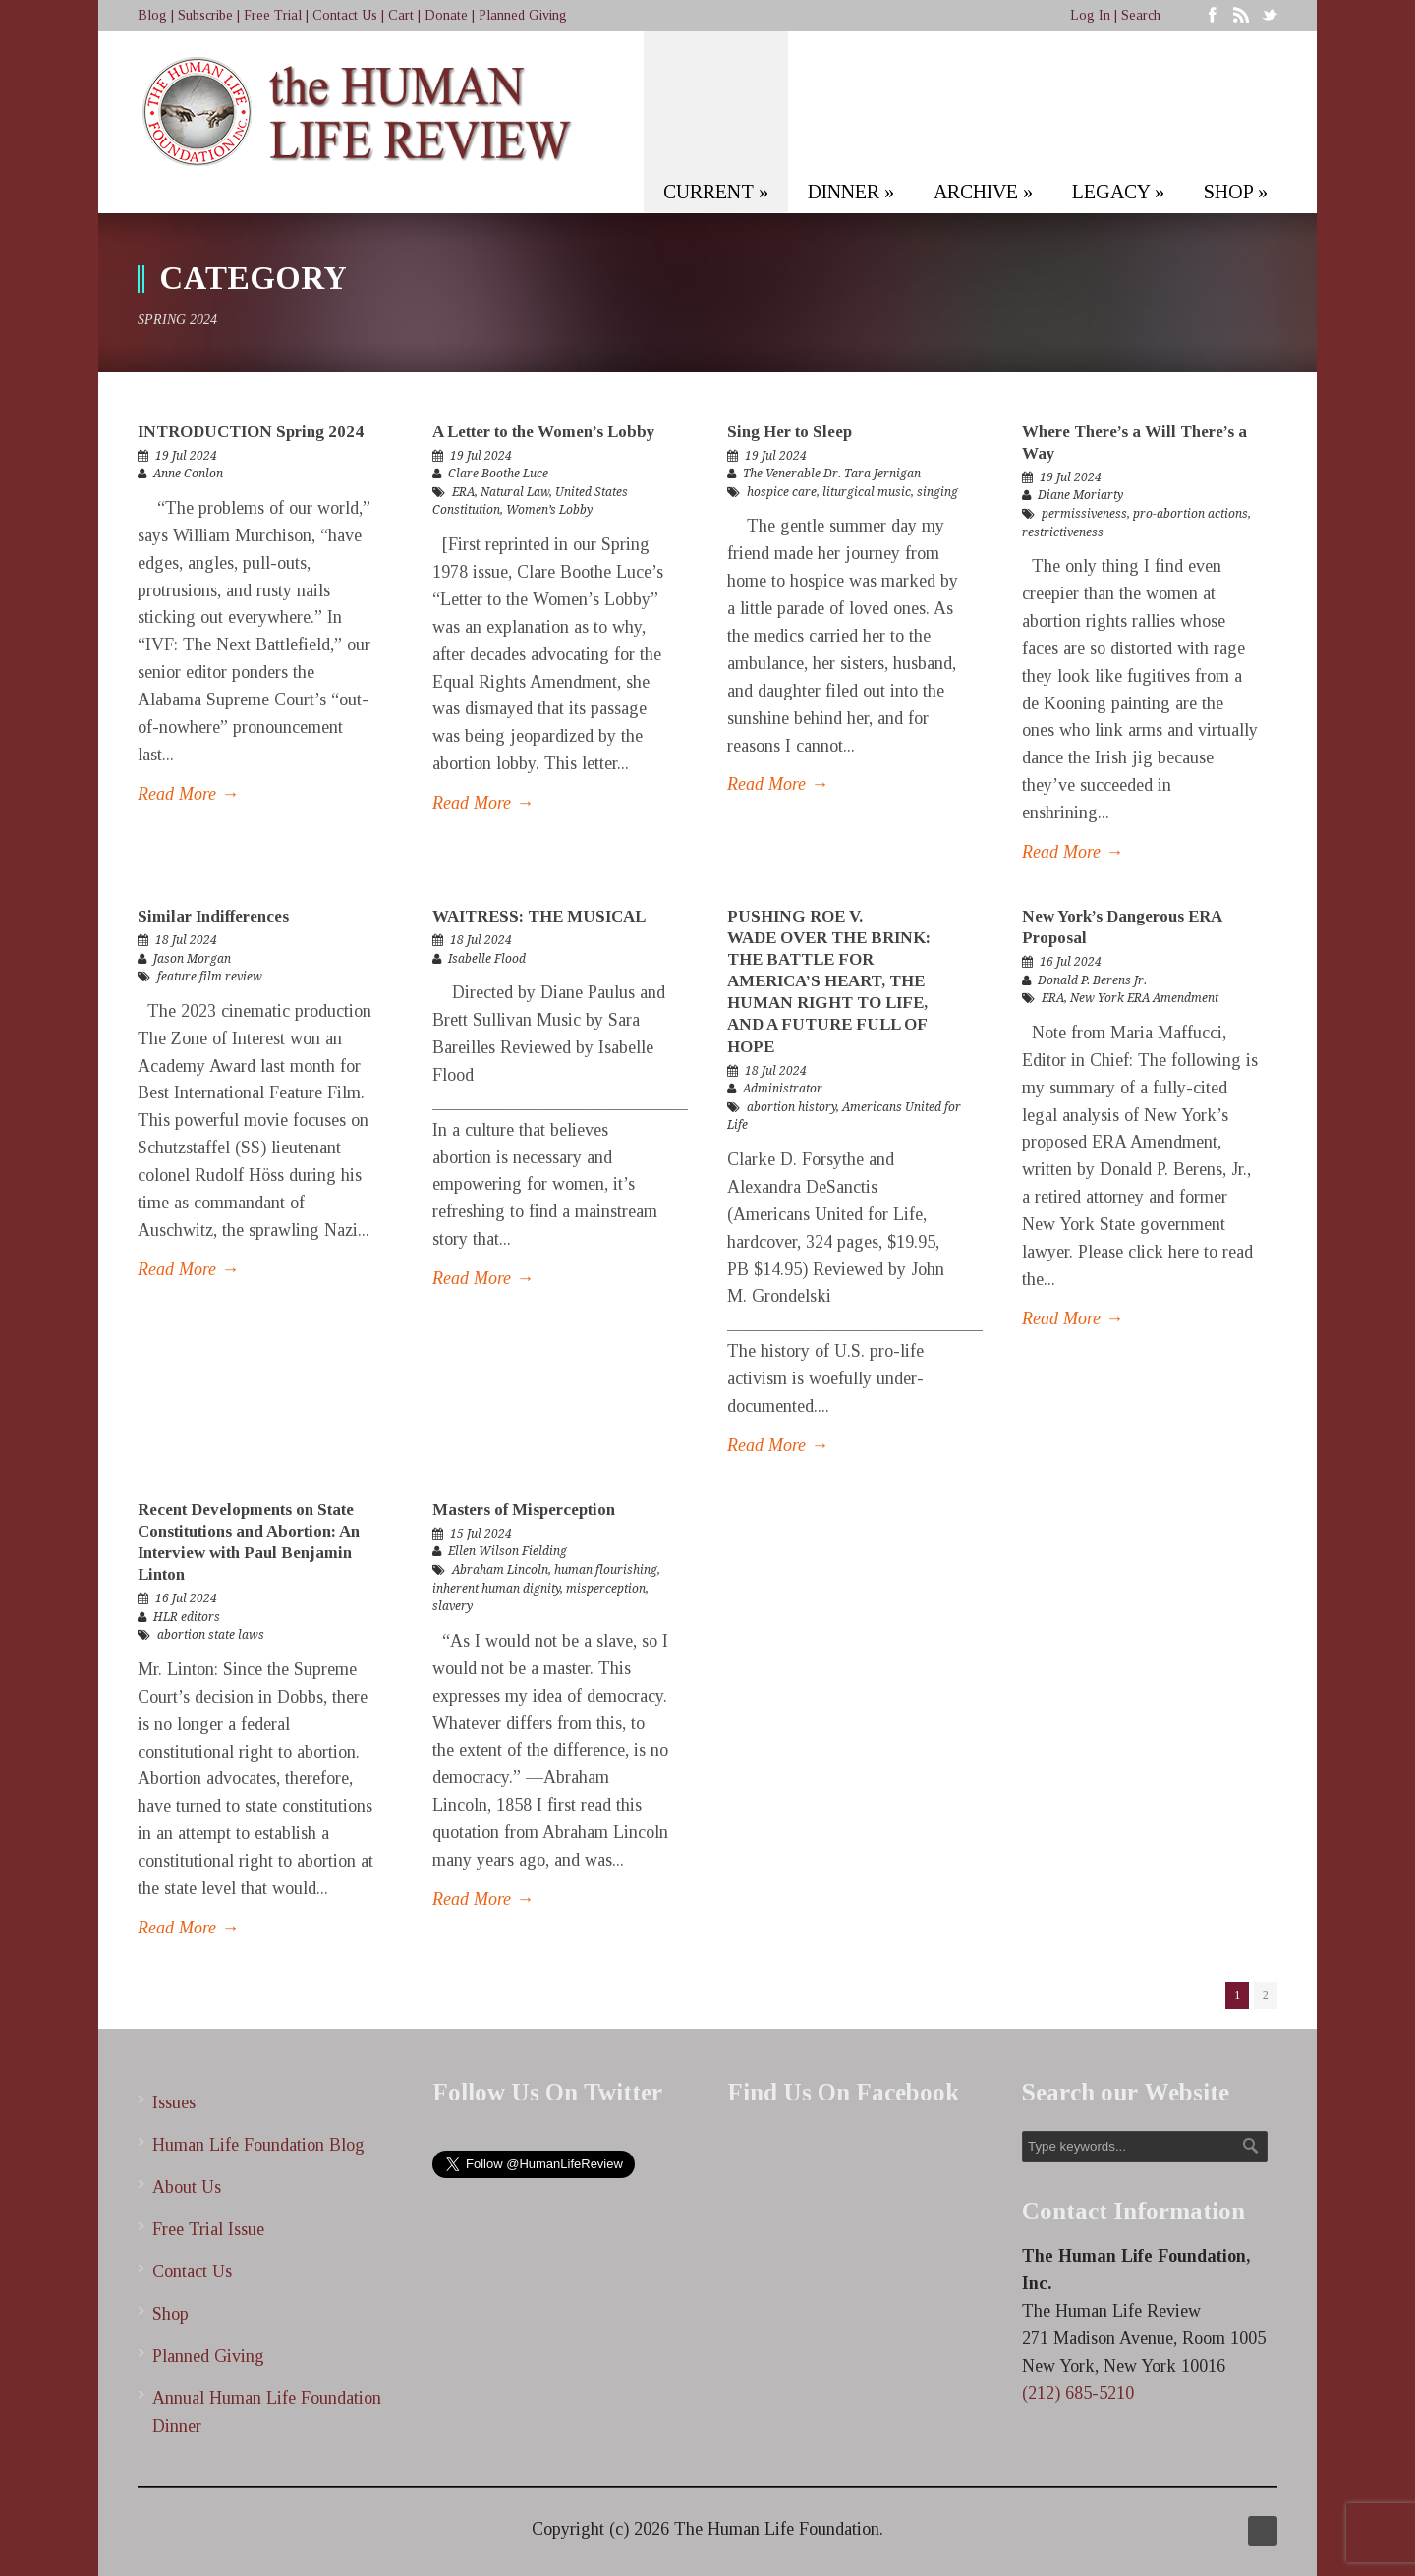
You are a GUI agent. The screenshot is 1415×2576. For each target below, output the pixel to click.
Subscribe (205, 15)
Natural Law (515, 492)
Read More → (188, 794)
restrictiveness (1063, 532)
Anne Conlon (188, 473)
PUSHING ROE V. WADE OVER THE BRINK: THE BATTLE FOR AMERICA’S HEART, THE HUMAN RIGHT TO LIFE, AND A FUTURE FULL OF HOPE (829, 981)
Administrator (782, 1088)
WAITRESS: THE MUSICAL (539, 916)
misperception (606, 1589)
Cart (401, 15)
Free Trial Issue (208, 2229)
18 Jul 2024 (186, 940)
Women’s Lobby (549, 510)
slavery (452, 1606)
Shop (170, 2314)
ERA (463, 492)
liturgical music (866, 492)
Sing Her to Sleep (789, 431)
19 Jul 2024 (186, 456)
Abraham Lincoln (500, 1570)
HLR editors (186, 1617)
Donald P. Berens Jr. (1092, 980)
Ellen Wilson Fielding (507, 1551)
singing (937, 492)
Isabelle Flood (487, 959)
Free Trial (273, 15)
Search (1140, 15)
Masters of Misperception (523, 1509)
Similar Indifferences (213, 916)
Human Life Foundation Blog (258, 2145)
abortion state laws (210, 1635)
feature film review (209, 976)
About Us (186, 2187)
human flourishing (605, 1570)
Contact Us (344, 15)
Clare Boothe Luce (498, 473)
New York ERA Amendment (1144, 998)
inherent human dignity (496, 1589)
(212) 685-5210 (1078, 2393)
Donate (446, 15)
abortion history (791, 1107)
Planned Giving (523, 15)
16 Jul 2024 (1071, 962)
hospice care (782, 492)
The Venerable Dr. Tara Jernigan (832, 473)
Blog (152, 15)
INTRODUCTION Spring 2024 (251, 431)
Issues (174, 2102)
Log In (1090, 15)
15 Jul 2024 (481, 1533)
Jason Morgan (192, 959)
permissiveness (1084, 514)
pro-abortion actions (1190, 514)
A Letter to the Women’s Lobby (543, 431)
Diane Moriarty (1080, 495)
